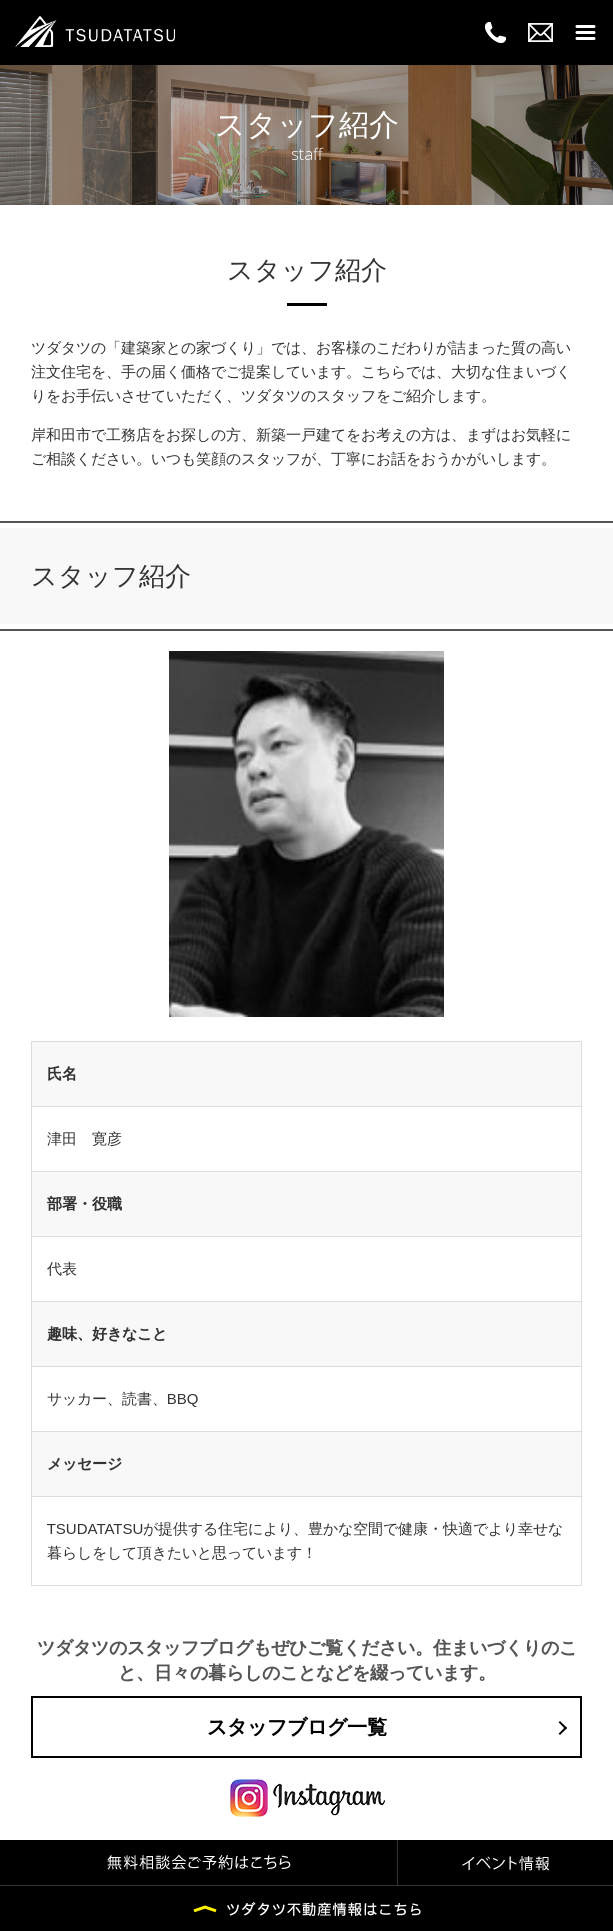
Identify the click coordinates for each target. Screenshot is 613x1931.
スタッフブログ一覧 (297, 1727)
